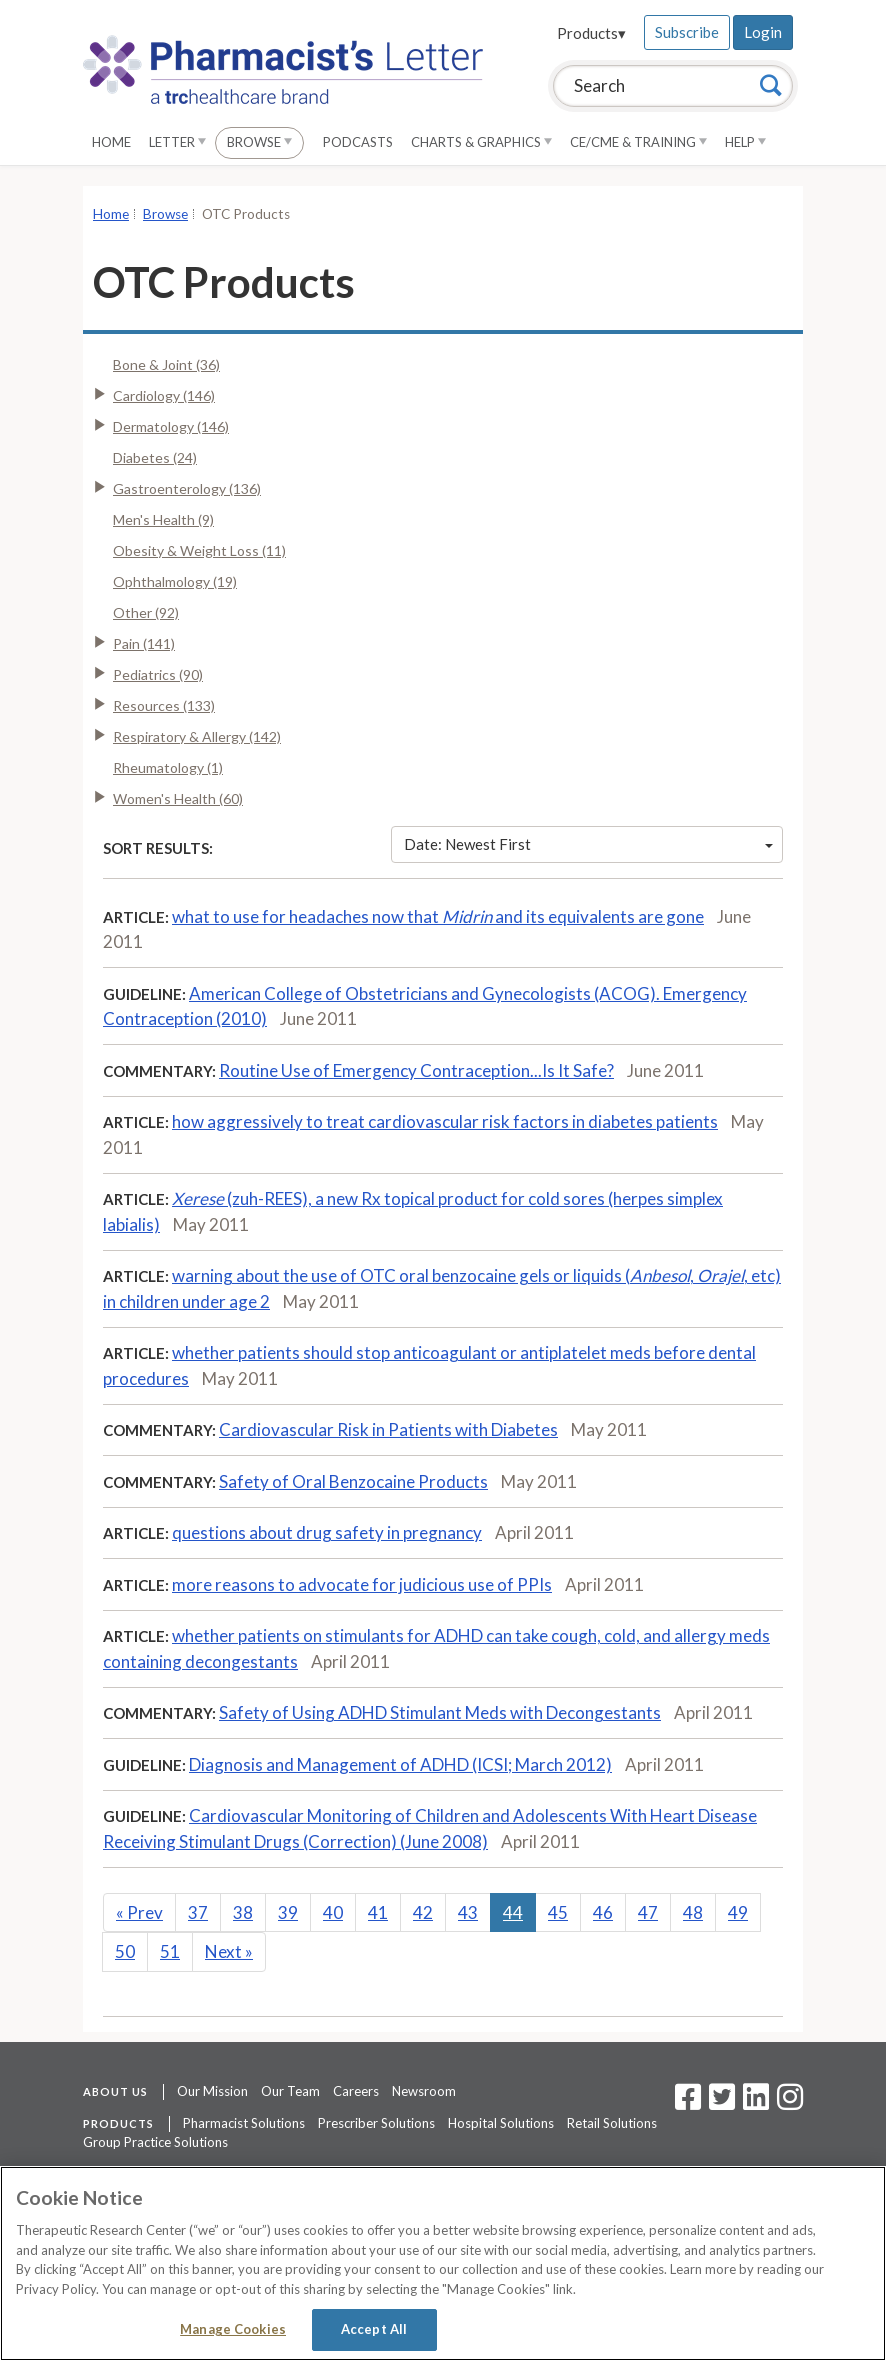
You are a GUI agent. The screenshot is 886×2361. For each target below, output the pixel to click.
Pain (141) (144, 643)
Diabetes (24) (155, 457)
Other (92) (146, 612)
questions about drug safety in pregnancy (327, 1532)
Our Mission (212, 2091)
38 (243, 1912)
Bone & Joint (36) (166, 364)
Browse (259, 142)
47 (648, 1912)
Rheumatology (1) (168, 767)
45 (558, 1912)
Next (229, 1951)
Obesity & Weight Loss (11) (199, 550)
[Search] (771, 85)
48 (693, 1912)
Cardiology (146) (164, 395)
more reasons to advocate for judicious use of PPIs (362, 1584)
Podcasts (358, 142)
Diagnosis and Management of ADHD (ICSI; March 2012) (400, 1764)
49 (738, 1912)
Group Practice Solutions (155, 2142)
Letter (177, 142)
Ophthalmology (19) (175, 581)
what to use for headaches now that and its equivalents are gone (438, 916)
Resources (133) (164, 705)
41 (378, 1912)
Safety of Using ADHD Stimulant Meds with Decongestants (440, 1712)
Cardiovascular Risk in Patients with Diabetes (388, 1429)
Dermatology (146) (171, 426)
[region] (443, 2263)
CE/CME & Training (638, 142)
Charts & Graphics (481, 142)
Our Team (290, 2091)
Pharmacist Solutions (244, 2123)
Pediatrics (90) (158, 674)
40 (333, 1912)
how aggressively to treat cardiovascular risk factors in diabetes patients (445, 1121)
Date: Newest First (589, 844)
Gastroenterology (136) (187, 488)
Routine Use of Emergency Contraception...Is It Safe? (416, 1070)
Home (111, 142)
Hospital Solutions (501, 2123)
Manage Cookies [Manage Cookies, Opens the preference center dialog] (233, 2329)
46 (603, 1912)
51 (170, 1951)
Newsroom (424, 2091)
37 (198, 1912)
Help (745, 142)
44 (513, 1912)
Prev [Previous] (139, 1912)
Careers (356, 2091)
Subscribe (687, 32)
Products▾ (591, 33)
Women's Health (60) (178, 798)
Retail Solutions (612, 2123)
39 (288, 1912)
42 (423, 1912)
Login (763, 32)
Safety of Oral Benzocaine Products (353, 1481)
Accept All (374, 2329)
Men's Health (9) (163, 519)
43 (468, 1912)
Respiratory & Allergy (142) (197, 736)
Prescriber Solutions (376, 2123)
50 (125, 1951)
